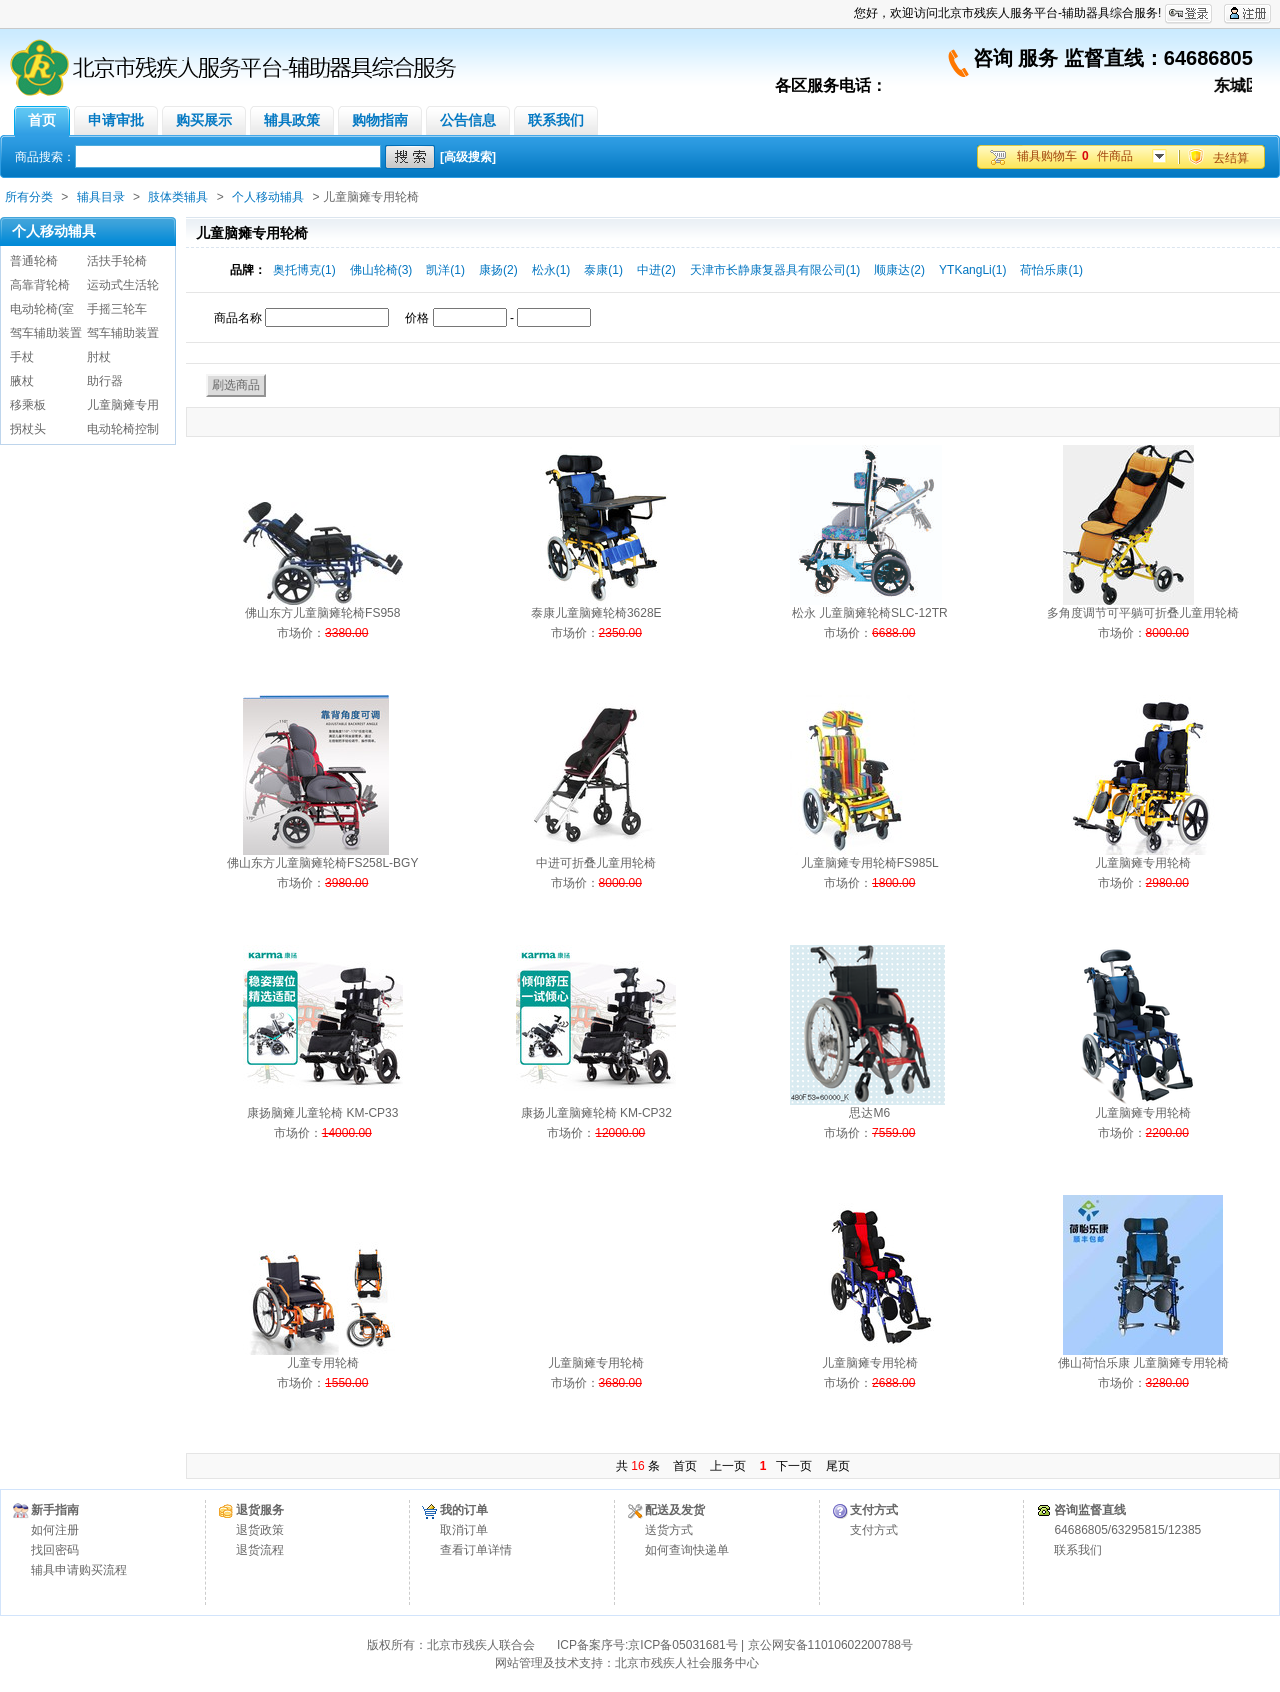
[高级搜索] (468, 157)
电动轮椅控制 (123, 429)
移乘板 (28, 405)
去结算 (1231, 158)
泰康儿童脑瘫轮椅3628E (596, 613)
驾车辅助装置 (46, 333)
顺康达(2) (899, 270)
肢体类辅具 (178, 197)
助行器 (105, 381)
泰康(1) (603, 270)
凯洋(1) (445, 270)
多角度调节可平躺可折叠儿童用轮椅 (1143, 613)
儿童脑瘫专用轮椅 (1143, 863)
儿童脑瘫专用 (123, 405)
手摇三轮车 (117, 309)
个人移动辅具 (268, 197)
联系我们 (1078, 1550)
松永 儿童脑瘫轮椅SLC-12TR (870, 613)
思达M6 (869, 1113)
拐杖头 (28, 429)
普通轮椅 (34, 261)
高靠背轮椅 (40, 285)
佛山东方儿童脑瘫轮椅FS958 (322, 613)
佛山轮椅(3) (381, 270)
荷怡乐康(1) (1051, 270)
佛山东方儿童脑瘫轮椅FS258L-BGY (322, 863)
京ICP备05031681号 (682, 1645)
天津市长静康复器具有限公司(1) (775, 270)
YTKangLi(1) (972, 270)
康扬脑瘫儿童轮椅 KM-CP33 (322, 1113)
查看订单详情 (476, 1550)
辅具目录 (101, 197)
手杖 (22, 357)
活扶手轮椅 (117, 261)
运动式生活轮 (123, 285)
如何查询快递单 (687, 1550)
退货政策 (260, 1530)
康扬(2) (498, 270)
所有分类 (29, 197)
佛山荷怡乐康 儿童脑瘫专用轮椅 (1143, 1363)
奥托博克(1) (304, 270)
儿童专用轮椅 (323, 1363)
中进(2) (656, 270)
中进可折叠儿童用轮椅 (596, 863)
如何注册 (55, 1530)
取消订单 (464, 1530)
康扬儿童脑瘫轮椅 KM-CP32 (596, 1113)
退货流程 (260, 1550)
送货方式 (669, 1530)
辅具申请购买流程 (79, 1570)
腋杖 (22, 381)
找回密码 (55, 1550)
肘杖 (99, 357)
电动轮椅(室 (42, 309)
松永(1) (551, 270)
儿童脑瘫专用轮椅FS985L (870, 863)
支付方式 (874, 1530)
